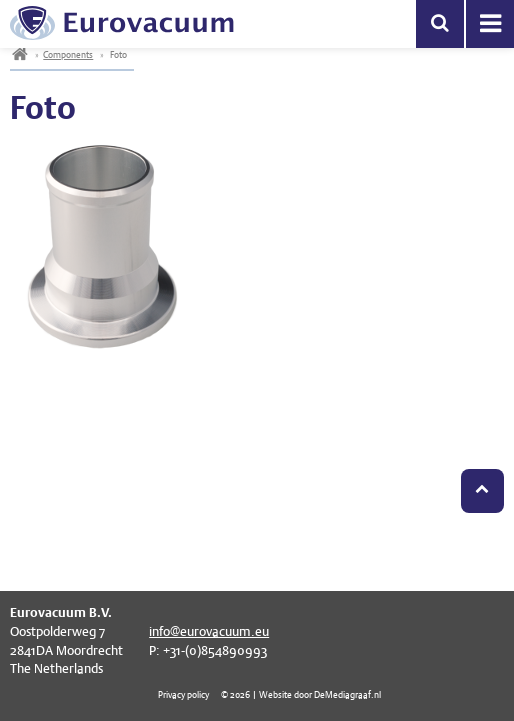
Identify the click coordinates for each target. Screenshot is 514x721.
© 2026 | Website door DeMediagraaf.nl (301, 694)
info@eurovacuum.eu (209, 631)
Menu (490, 24)
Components (68, 54)
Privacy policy (183, 694)
